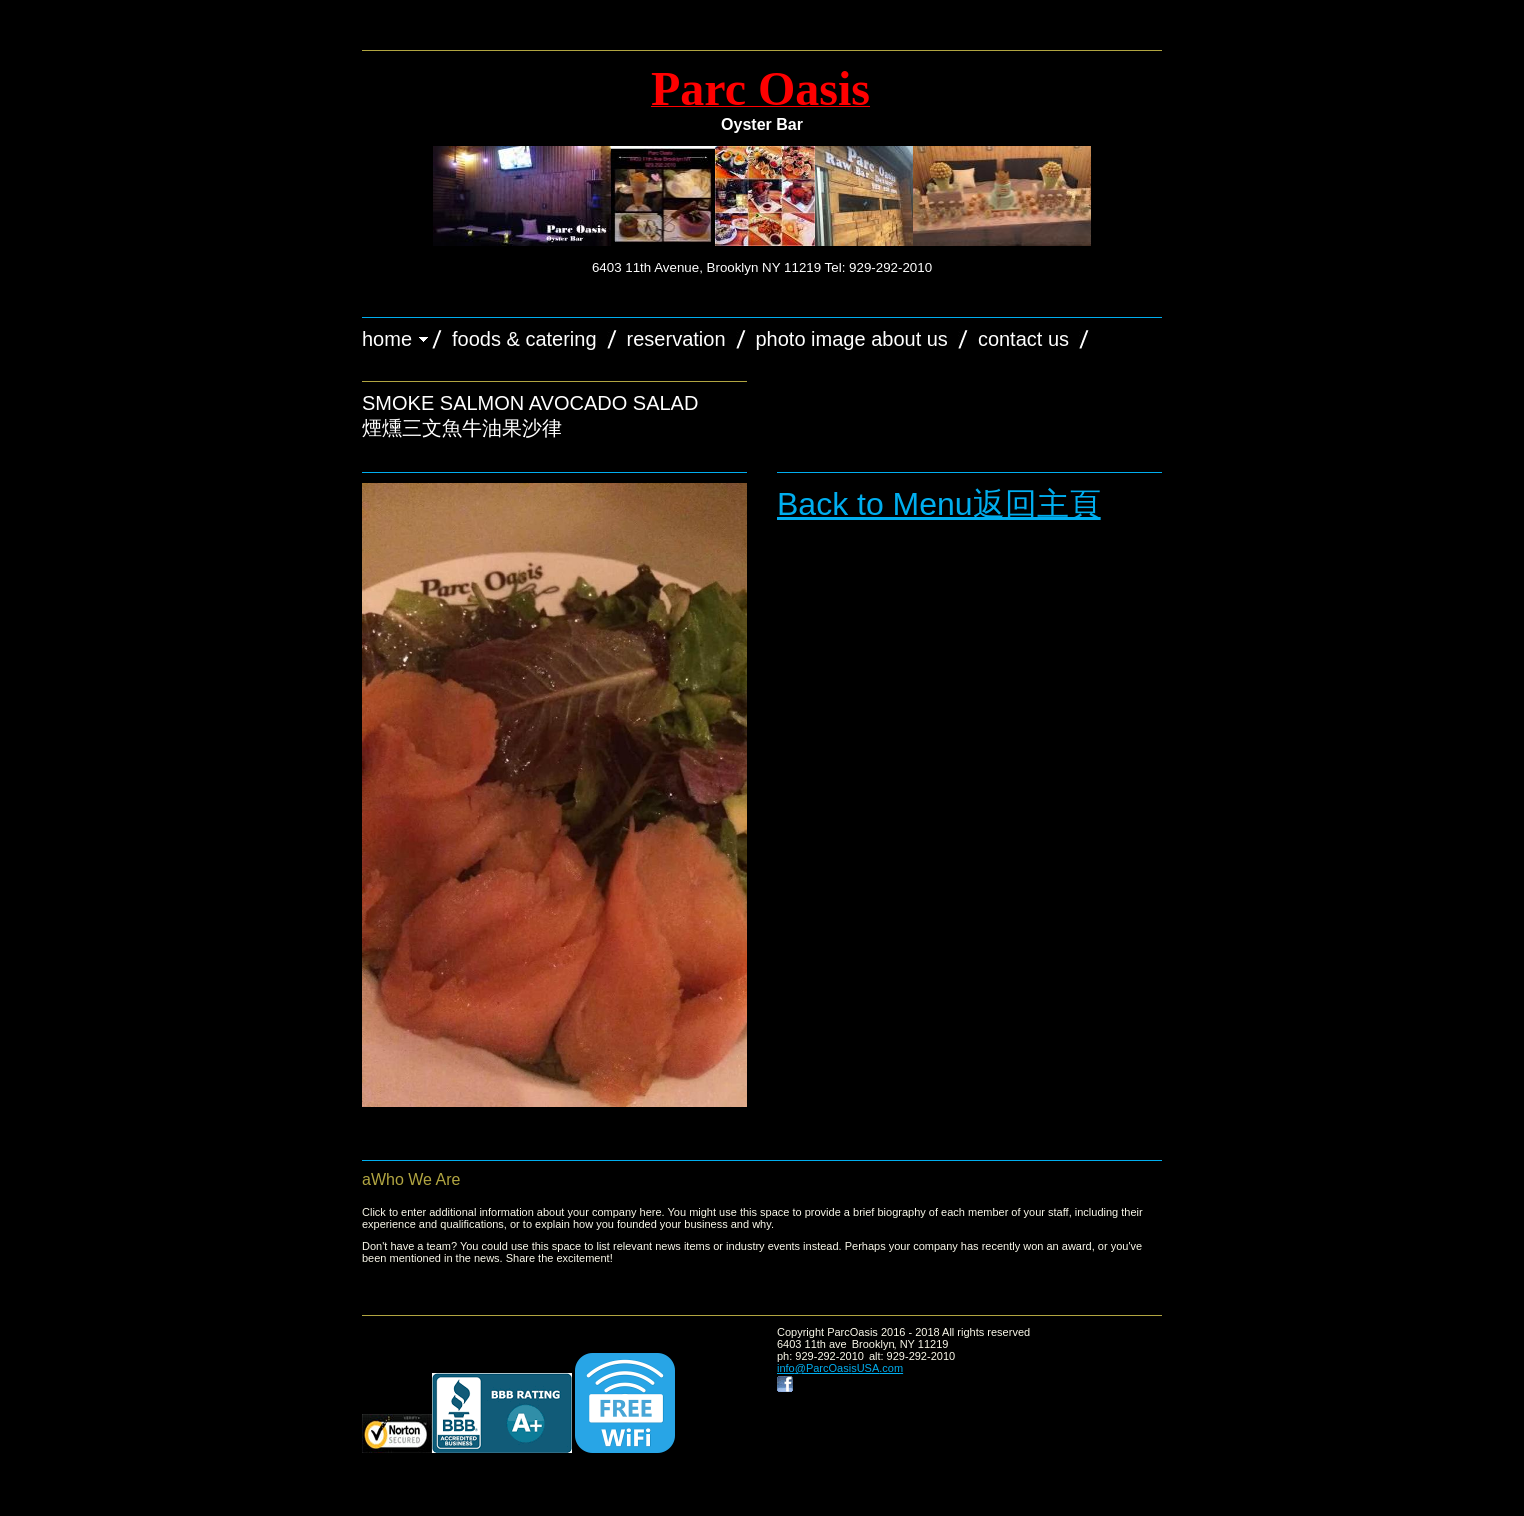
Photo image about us (852, 339)
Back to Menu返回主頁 (939, 504)
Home (387, 339)
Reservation (676, 339)
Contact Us (1023, 339)
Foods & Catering (524, 339)
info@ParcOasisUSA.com (840, 1368)
